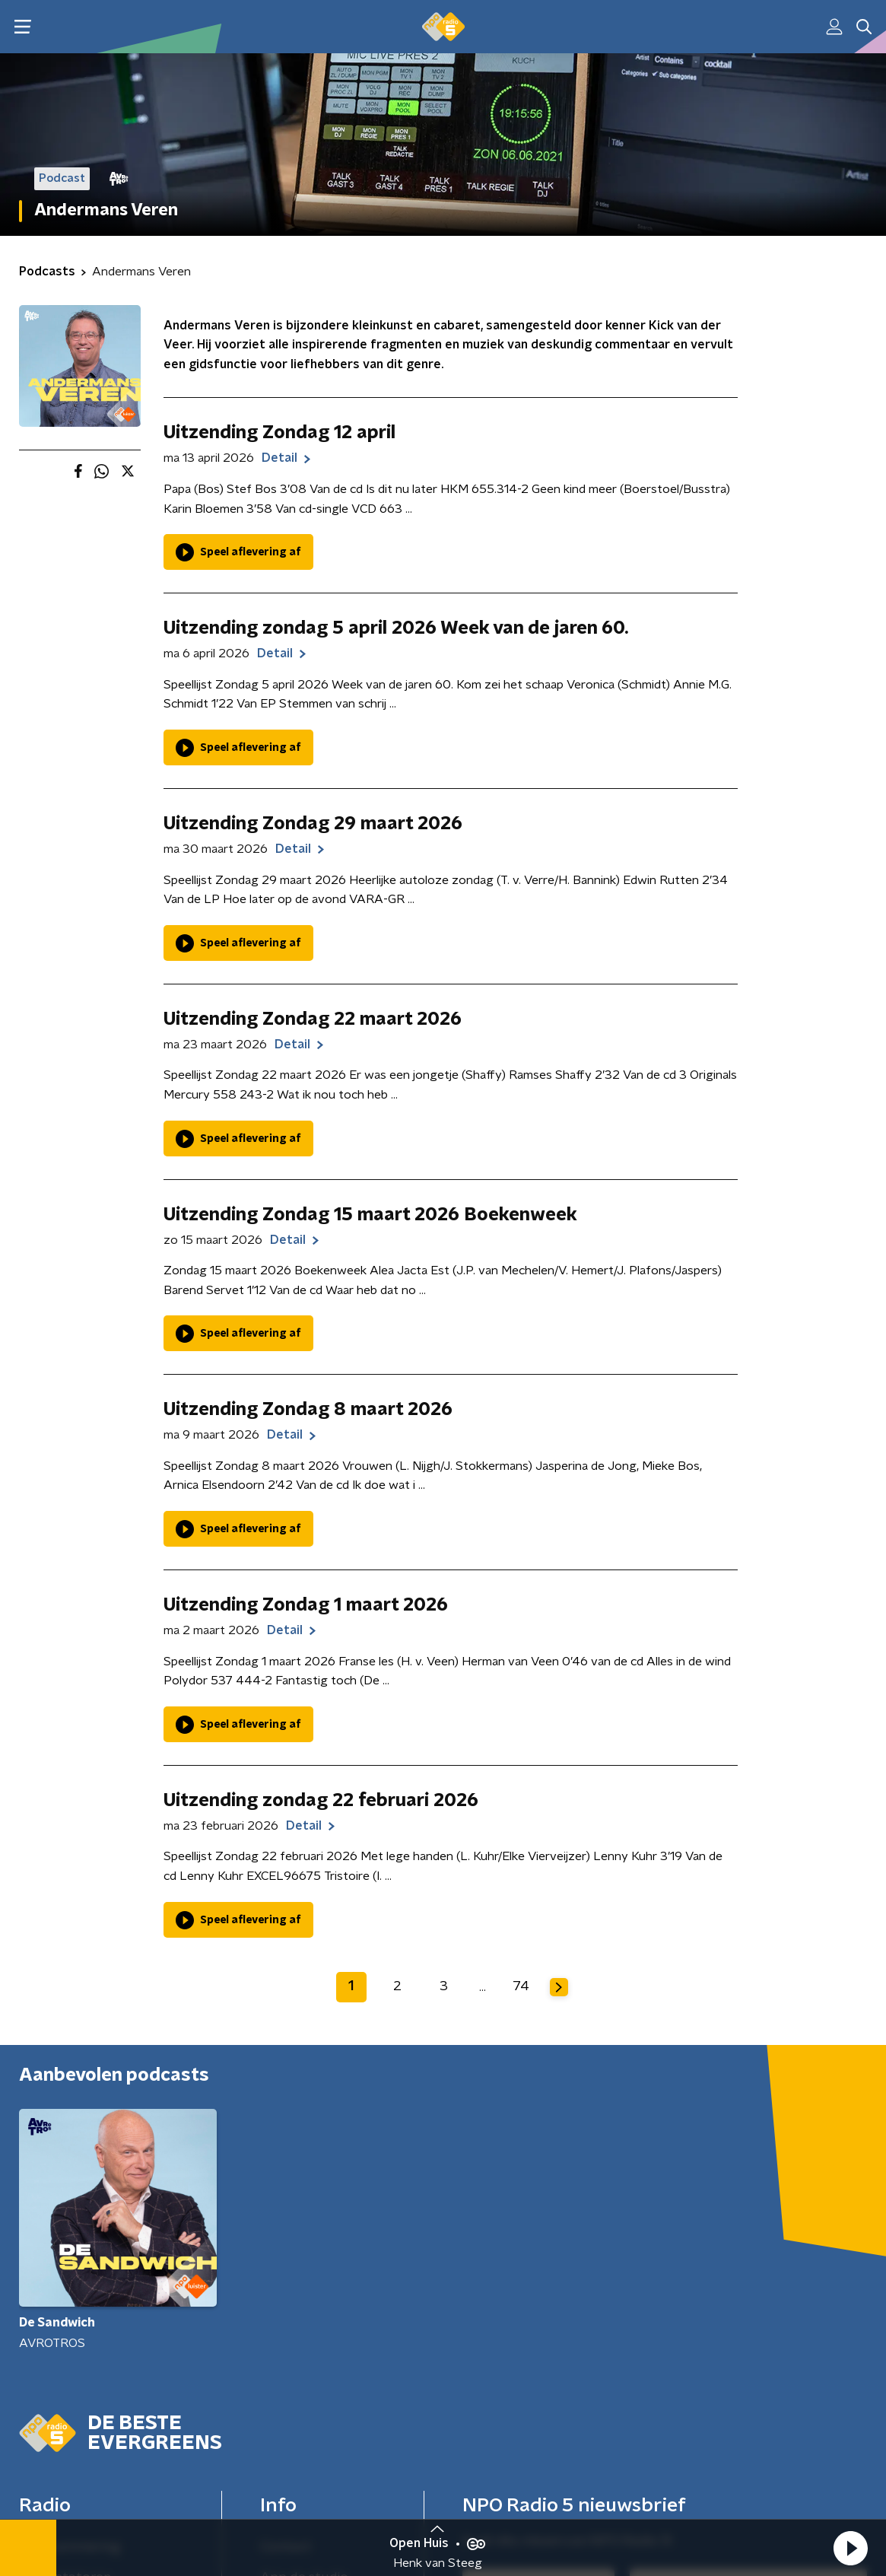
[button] (850, 2548)
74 (521, 1986)
